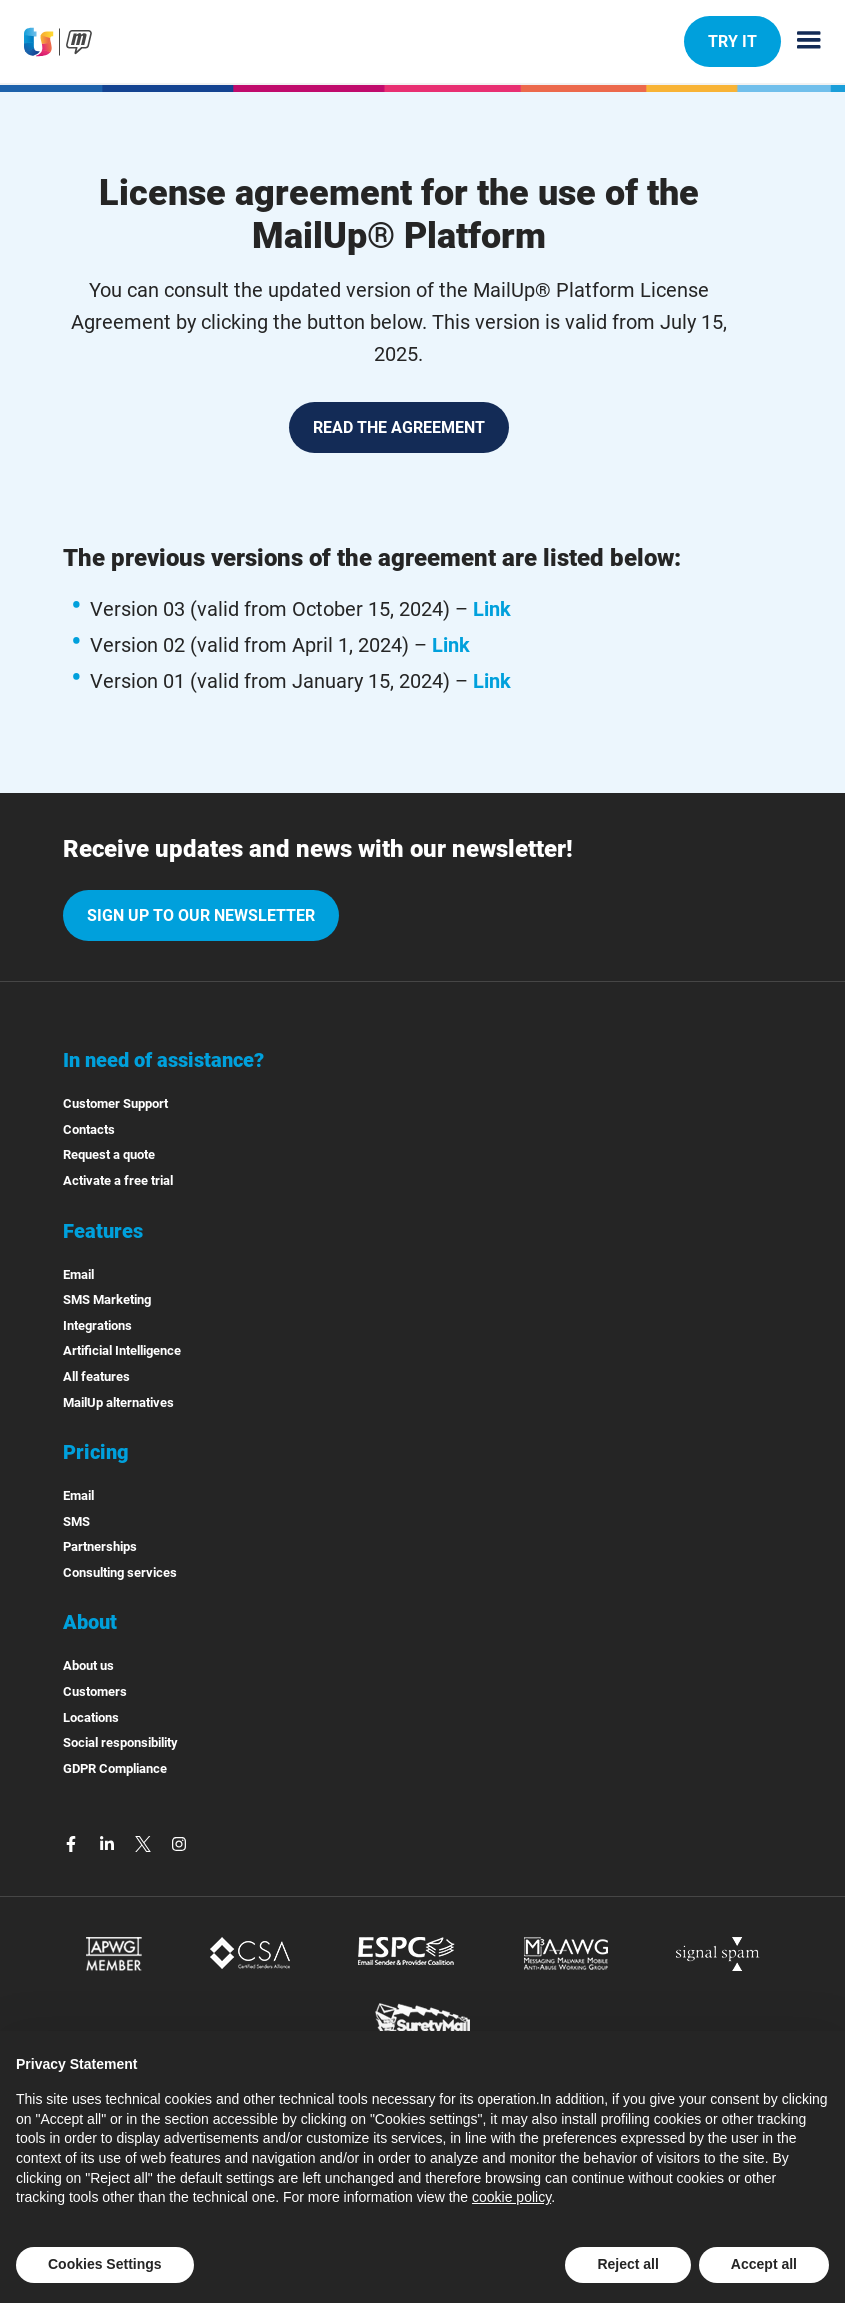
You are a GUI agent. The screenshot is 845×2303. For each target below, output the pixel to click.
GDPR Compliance (115, 1768)
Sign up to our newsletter (201, 915)
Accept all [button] (764, 2264)
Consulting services (120, 1572)
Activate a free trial (118, 1180)
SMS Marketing (107, 1299)
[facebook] (73, 1842)
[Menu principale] (801, 41)
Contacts (89, 1129)
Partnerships (100, 1546)
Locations (91, 1717)
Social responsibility (120, 1742)
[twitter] (145, 1842)
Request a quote (109, 1154)
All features (96, 1376)
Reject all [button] (627, 2264)
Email (78, 1274)
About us (88, 1665)
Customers (95, 1691)
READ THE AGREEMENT (399, 427)
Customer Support (115, 1103)
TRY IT (732, 41)
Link (492, 609)
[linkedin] (109, 1842)
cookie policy (511, 2197)
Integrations (97, 1325)
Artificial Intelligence (122, 1350)
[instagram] (179, 1842)
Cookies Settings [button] (105, 2264)
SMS (76, 1521)
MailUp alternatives (118, 1402)
